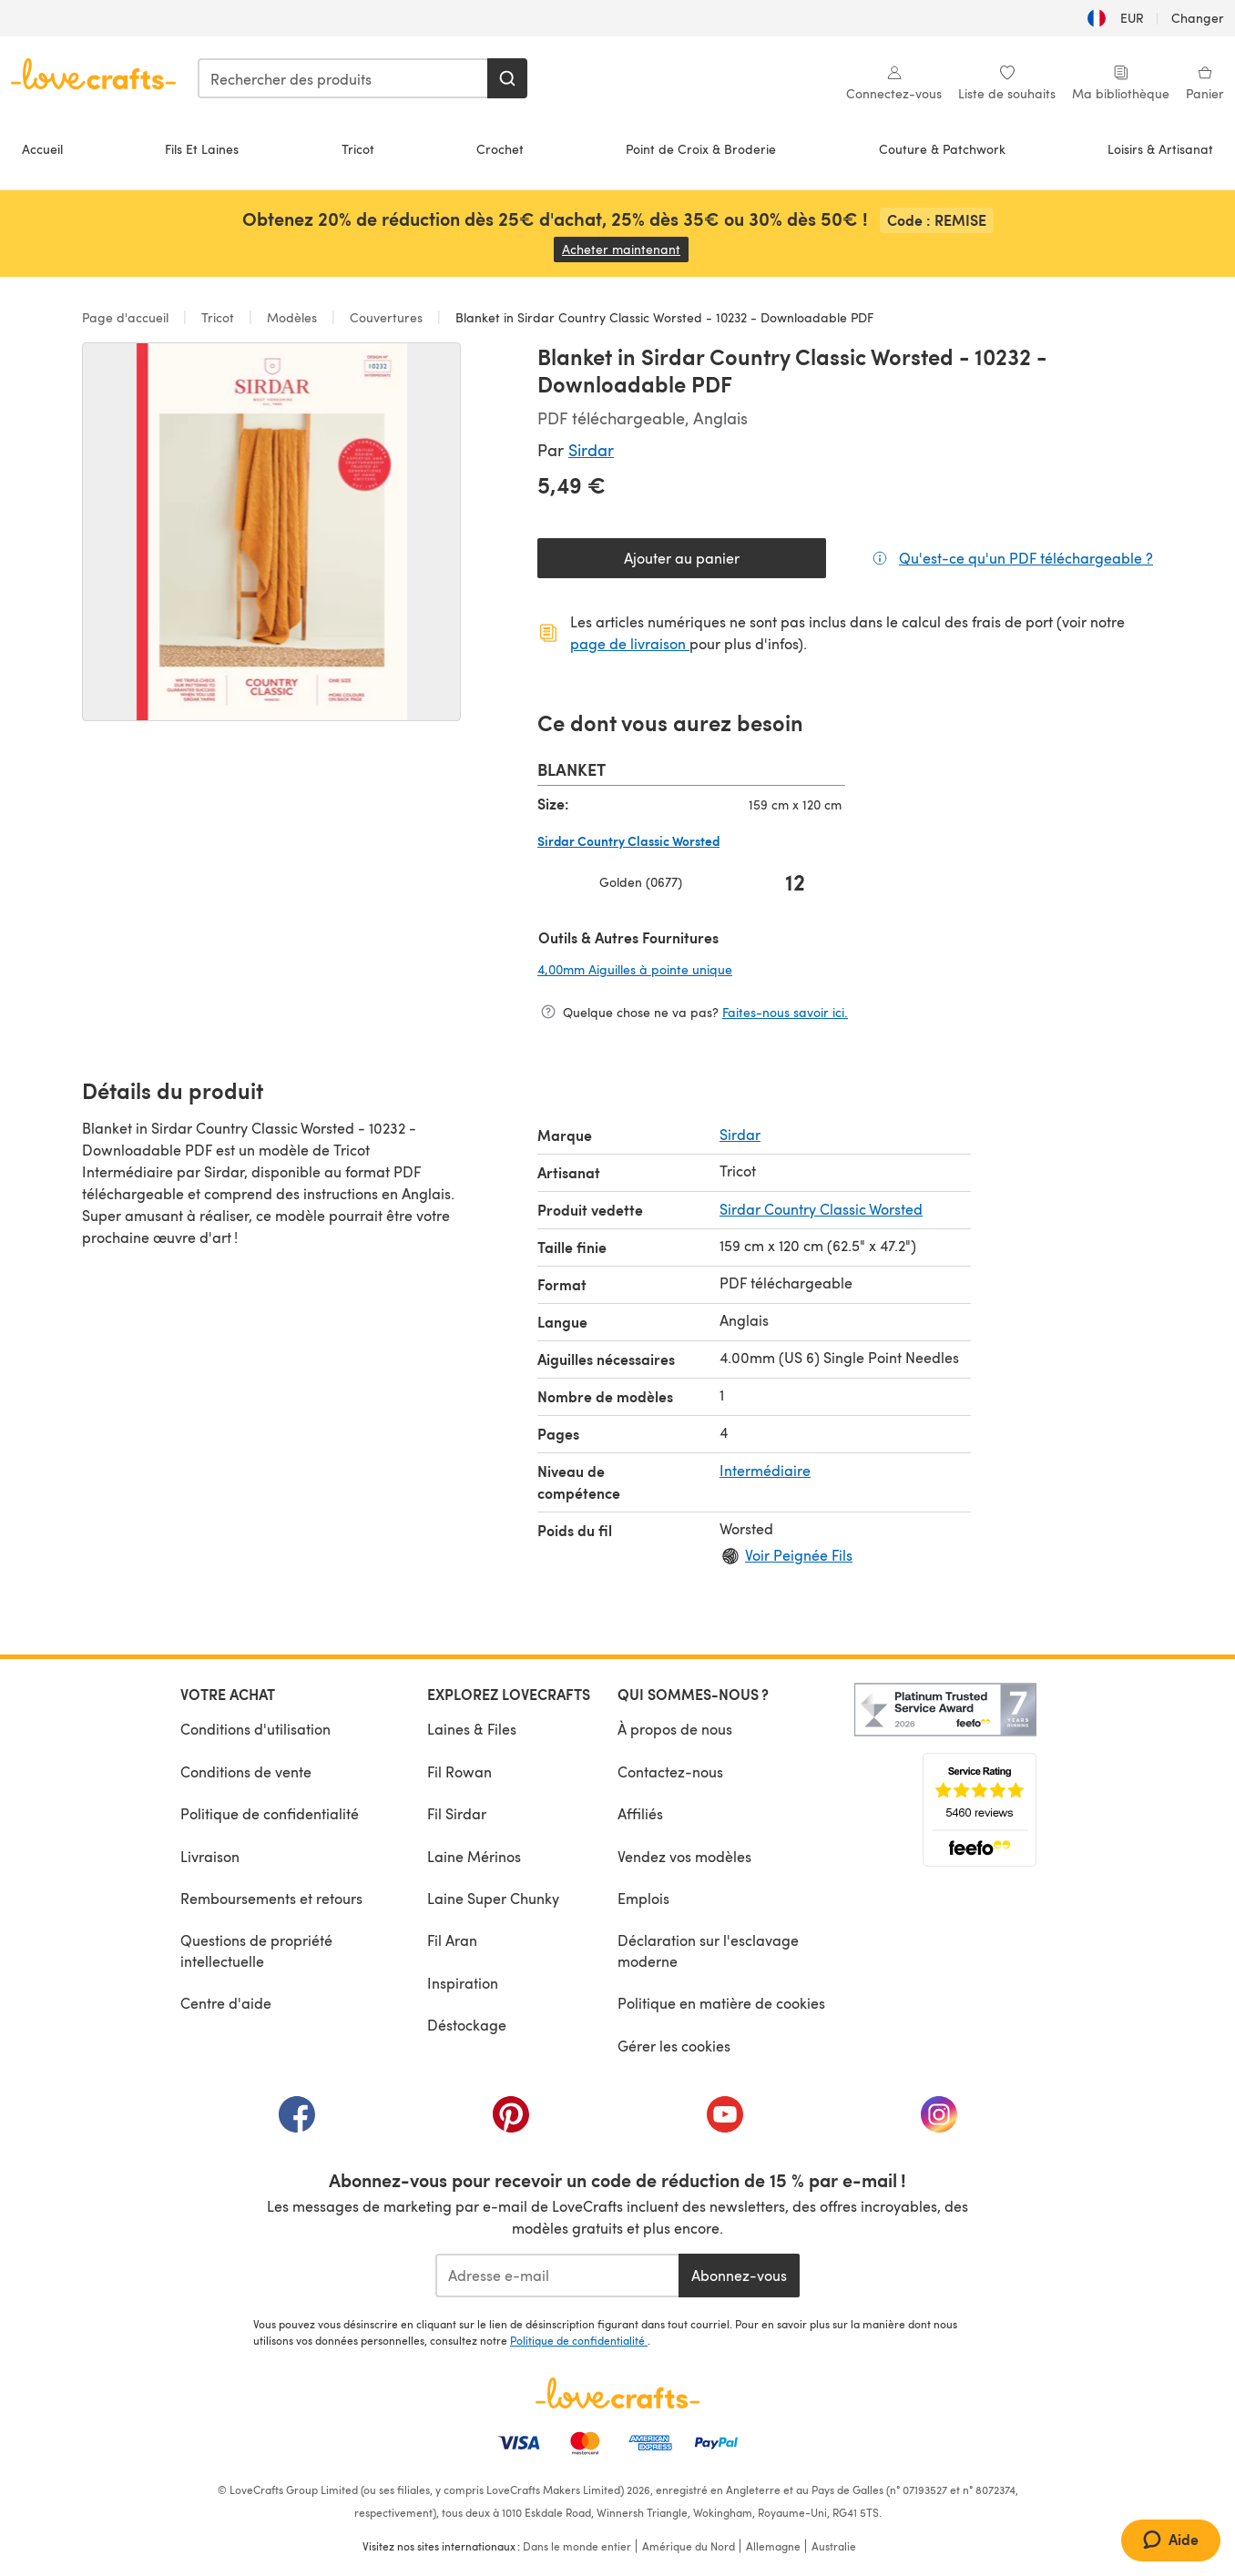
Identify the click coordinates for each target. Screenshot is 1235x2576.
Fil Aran (452, 1940)
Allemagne (773, 2546)
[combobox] (343, 78)
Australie (833, 2546)
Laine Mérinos (474, 1856)
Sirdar (591, 449)
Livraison (210, 1856)
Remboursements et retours (271, 1898)
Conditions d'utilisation (255, 1728)
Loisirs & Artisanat (1160, 149)
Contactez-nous (670, 1771)
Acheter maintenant (625, 249)
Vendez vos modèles (684, 1856)
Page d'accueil (127, 317)
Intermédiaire (765, 1470)
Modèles (292, 317)
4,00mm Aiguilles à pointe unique (691, 969)
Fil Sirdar (456, 1813)
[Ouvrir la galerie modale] (271, 531)
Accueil (42, 149)
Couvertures (386, 317)
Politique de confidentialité (269, 1813)
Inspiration (462, 1982)
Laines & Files (471, 1728)
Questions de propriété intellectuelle (256, 1950)
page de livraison (629, 643)
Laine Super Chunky (493, 1898)
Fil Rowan (459, 1771)
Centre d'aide (225, 2002)
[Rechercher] (507, 78)
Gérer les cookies (674, 2045)
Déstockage (466, 2024)
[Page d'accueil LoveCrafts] (617, 2392)
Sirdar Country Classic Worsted (821, 1208)
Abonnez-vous (739, 2275)
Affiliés (640, 1813)
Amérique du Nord (688, 2546)
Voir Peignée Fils (798, 1554)
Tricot (358, 149)
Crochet (500, 149)
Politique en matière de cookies (721, 2002)
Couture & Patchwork (942, 149)
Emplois (643, 1898)
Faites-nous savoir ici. (785, 1012)
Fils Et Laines (202, 149)
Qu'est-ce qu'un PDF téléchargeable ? (1026, 557)
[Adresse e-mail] (557, 2275)
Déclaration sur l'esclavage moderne (708, 1950)
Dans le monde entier (577, 2546)
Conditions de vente (245, 1771)
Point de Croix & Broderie (701, 149)
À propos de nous (675, 1728)
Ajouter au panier (682, 557)
